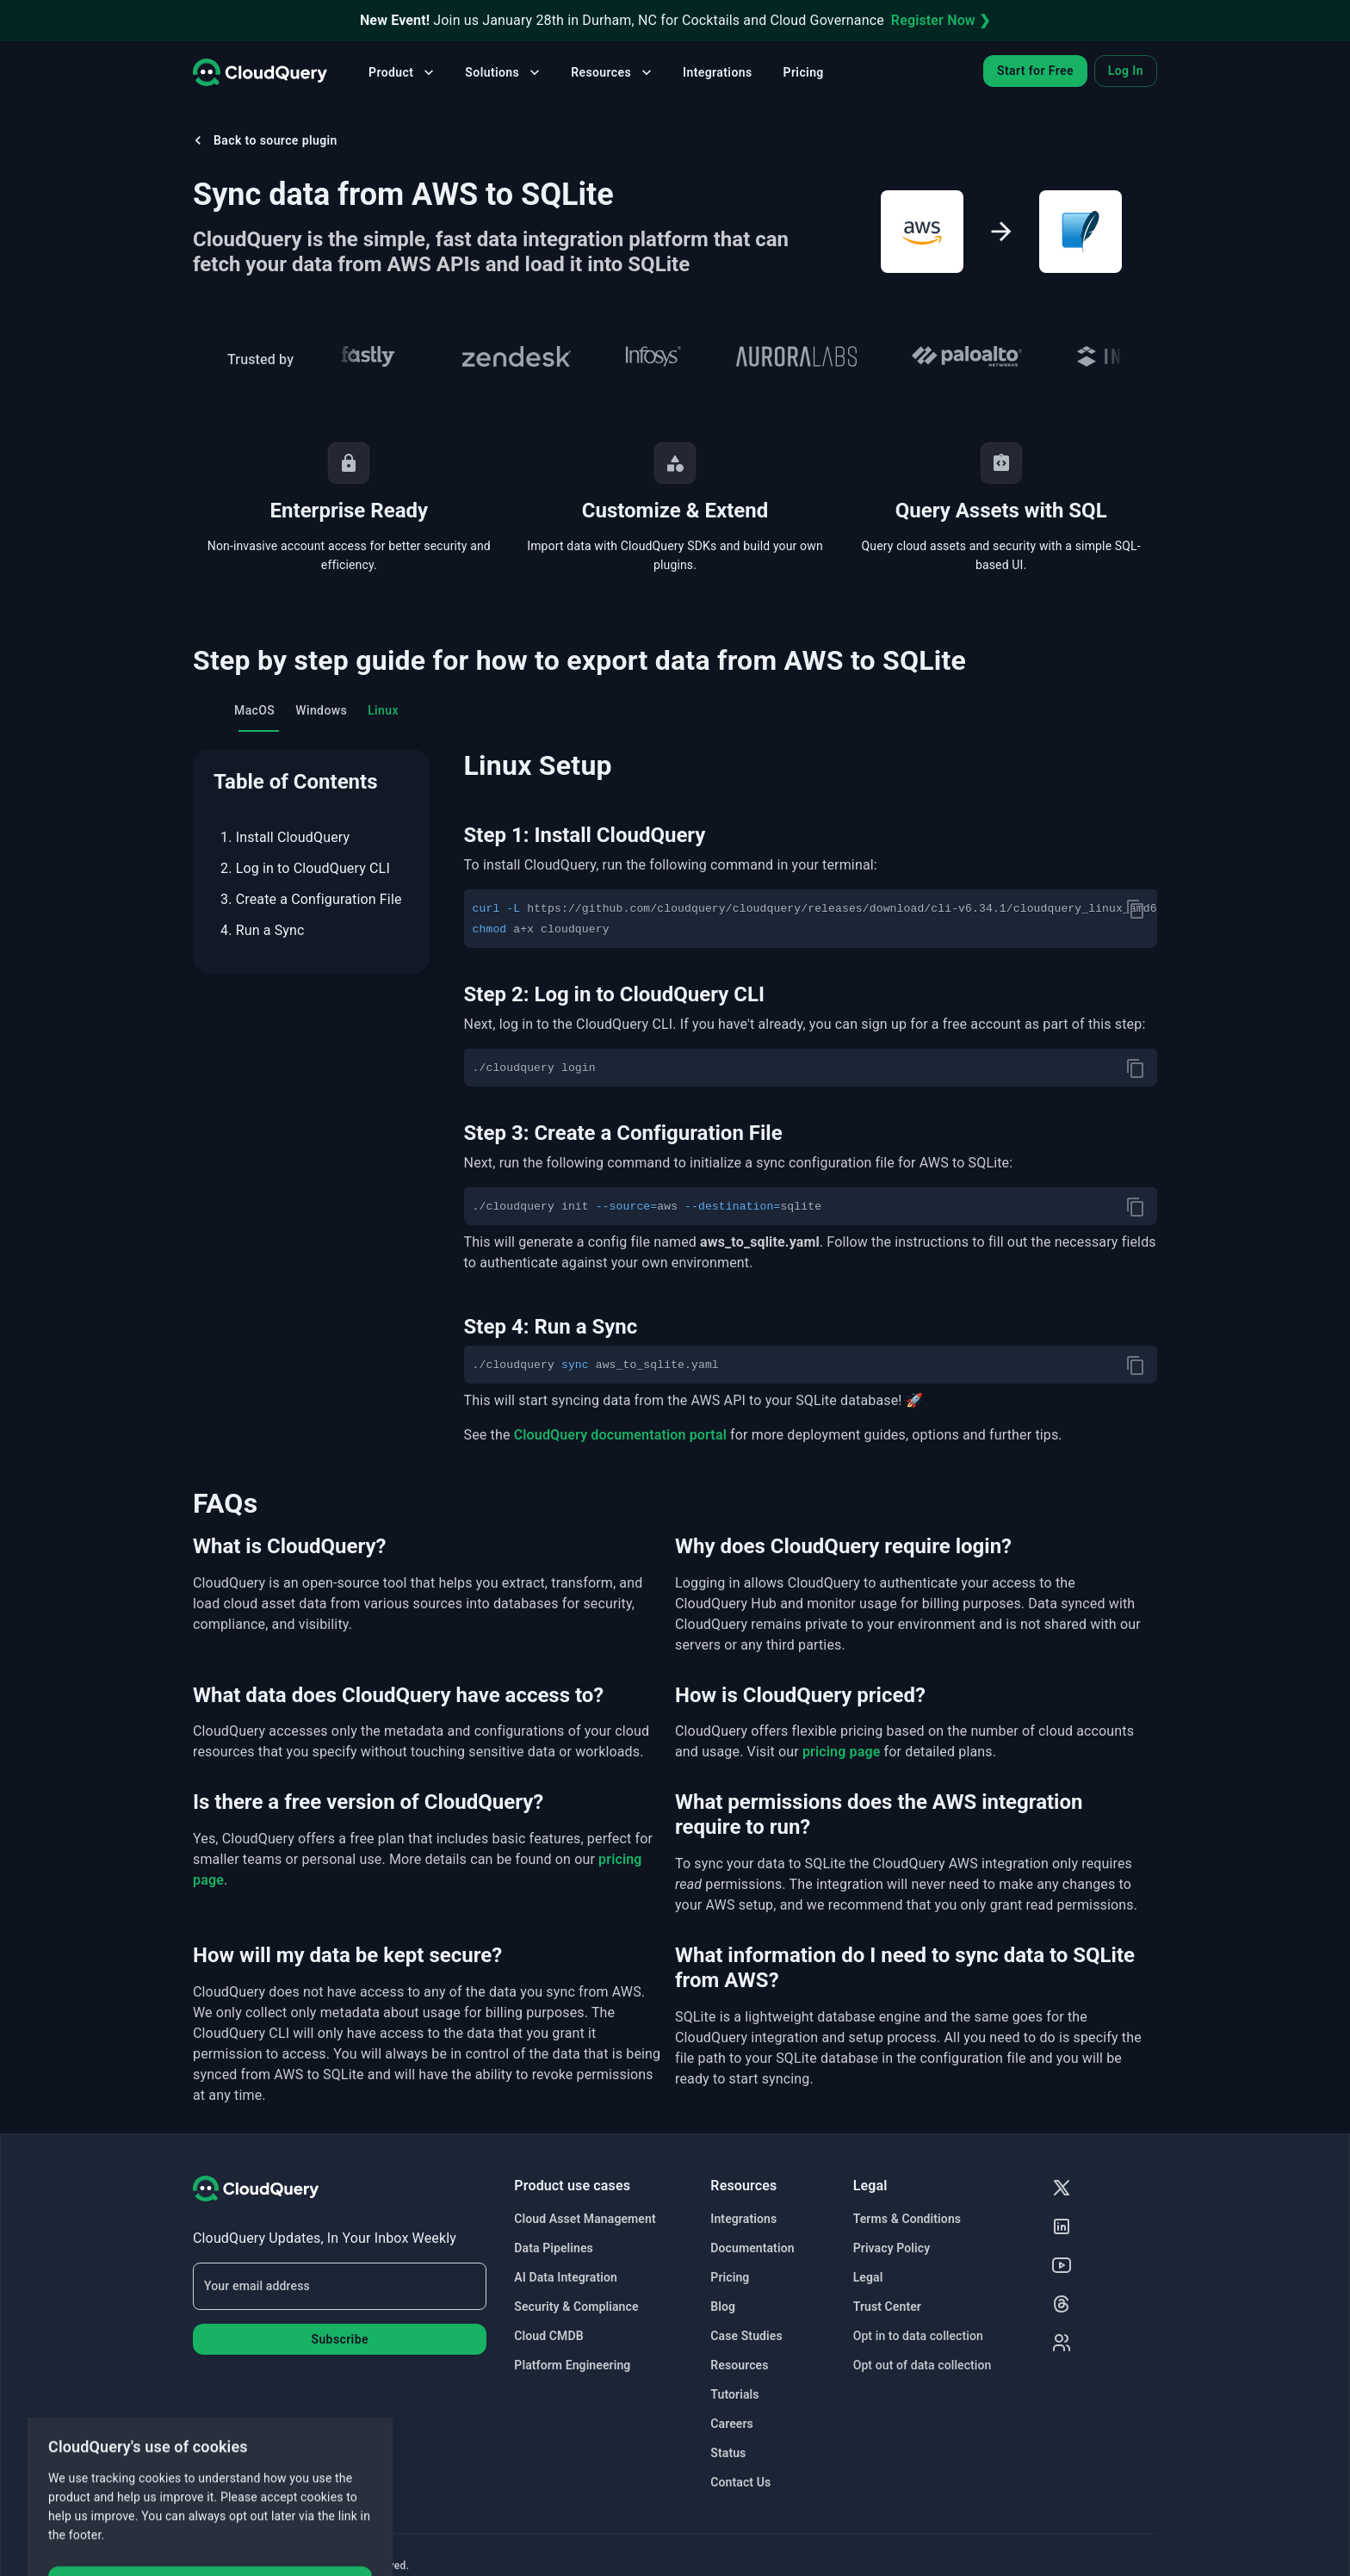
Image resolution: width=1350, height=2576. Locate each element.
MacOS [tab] (254, 710)
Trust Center (887, 2306)
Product (402, 72)
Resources (613, 72)
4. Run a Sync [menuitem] (262, 930)
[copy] (1135, 909)
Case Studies (746, 2336)
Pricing (803, 72)
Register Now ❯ (940, 20)
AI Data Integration (565, 2277)
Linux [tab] (383, 710)
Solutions (504, 72)
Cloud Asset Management (584, 2219)
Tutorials (734, 2394)
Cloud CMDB (548, 2336)
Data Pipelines (553, 2248)
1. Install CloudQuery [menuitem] (285, 837)
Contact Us (740, 2482)
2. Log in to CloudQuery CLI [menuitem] (305, 868)
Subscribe (339, 2339)
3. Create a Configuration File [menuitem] (311, 899)
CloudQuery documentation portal (620, 1435)
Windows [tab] (321, 710)
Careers (731, 2423)
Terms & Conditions (907, 2219)
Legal (868, 2277)
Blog (722, 2306)
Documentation (752, 2248)
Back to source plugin (263, 140)
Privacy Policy (892, 2248)
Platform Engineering (572, 2365)
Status (728, 2453)
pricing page (841, 1751)
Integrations (717, 72)
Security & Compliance (576, 2306)
